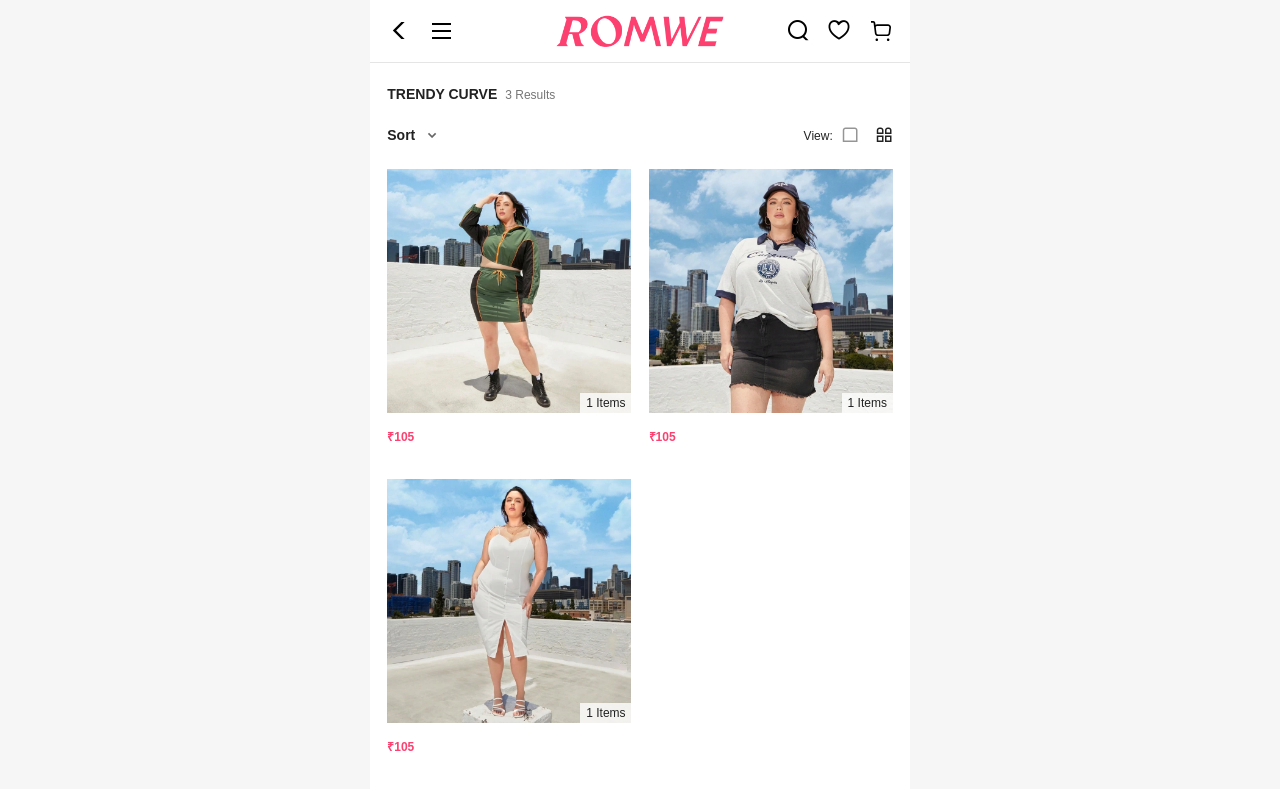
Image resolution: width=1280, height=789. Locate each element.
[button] (399, 31)
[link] (798, 30)
